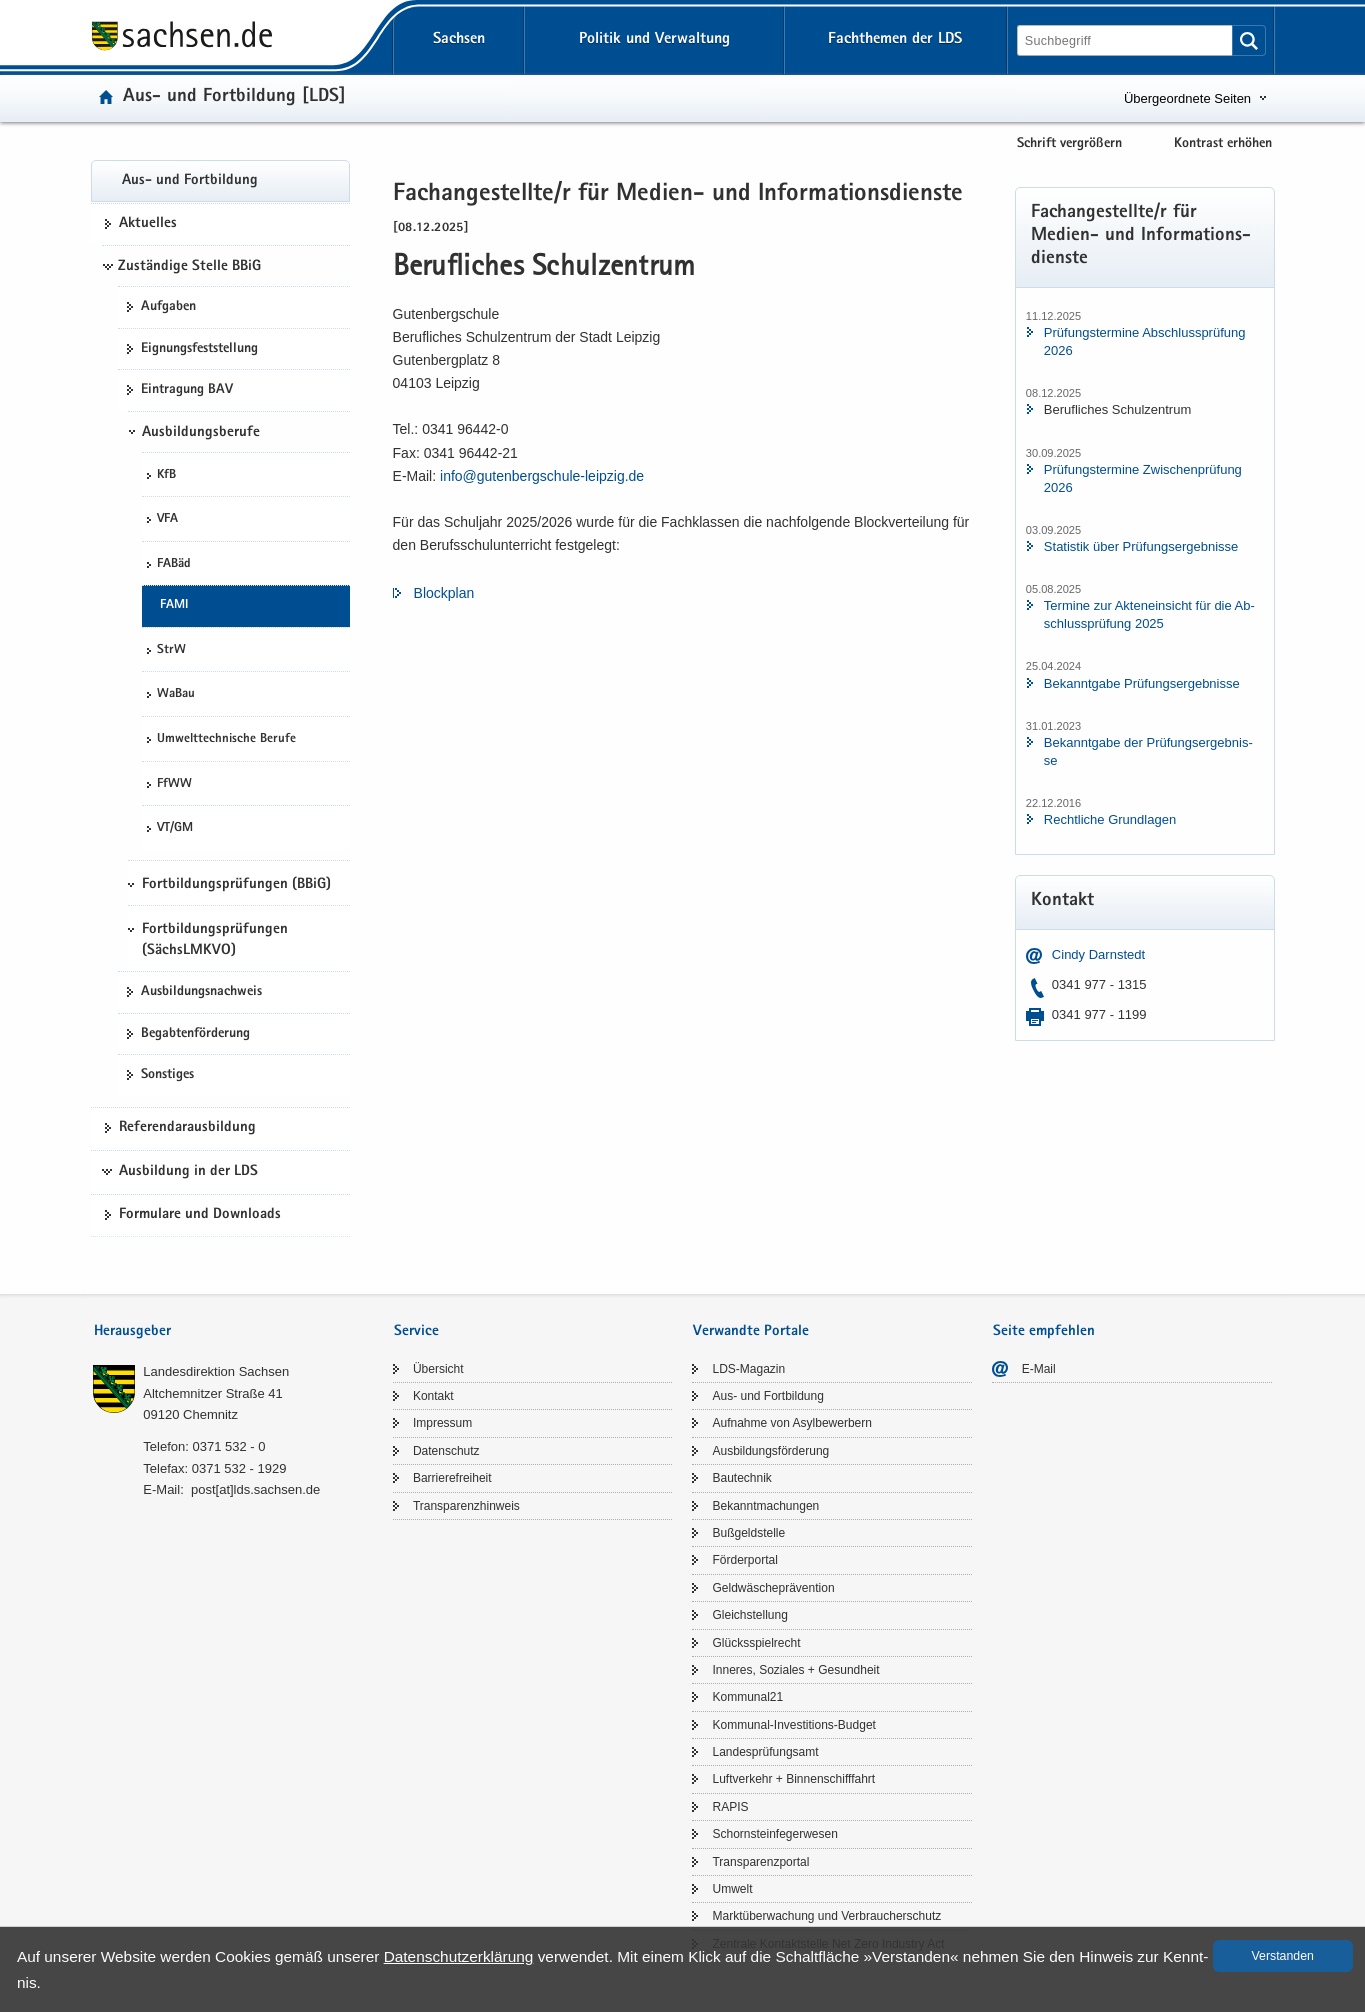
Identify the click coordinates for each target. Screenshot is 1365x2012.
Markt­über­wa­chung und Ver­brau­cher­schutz (826, 1916)
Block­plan (444, 593)
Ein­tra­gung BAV (187, 390)
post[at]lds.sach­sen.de (255, 1489)
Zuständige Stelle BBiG (189, 267)
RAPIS (730, 1807)
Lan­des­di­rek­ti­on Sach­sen (216, 1371)
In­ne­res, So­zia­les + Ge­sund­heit (795, 1670)
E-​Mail (1039, 1369)
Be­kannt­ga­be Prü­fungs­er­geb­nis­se (1142, 683)
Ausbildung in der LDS (188, 1172)
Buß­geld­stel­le (748, 1533)
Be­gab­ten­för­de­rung (195, 1034)
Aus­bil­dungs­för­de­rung (770, 1451)
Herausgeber (132, 1331)
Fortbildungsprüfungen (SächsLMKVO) (215, 940)
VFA (167, 519)
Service (416, 1331)
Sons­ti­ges (167, 1075)
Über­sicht (438, 1369)
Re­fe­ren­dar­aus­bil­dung (187, 1128)
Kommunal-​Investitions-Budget (793, 1725)
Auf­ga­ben (168, 307)
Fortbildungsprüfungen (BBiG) (236, 885)
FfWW (174, 784)
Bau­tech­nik (741, 1478)
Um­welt (732, 1889)
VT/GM (175, 828)
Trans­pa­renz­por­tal (760, 1862)
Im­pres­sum (442, 1423)
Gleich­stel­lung (749, 1615)
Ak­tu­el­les (148, 224)
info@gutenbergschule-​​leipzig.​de (542, 476)
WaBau (176, 694)
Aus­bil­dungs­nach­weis (201, 992)
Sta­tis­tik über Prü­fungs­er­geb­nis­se (1141, 546)
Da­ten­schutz (446, 1451)
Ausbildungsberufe (201, 433)
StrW (171, 650)
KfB (166, 475)
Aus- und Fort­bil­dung (190, 181)
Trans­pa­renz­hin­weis (466, 1506)
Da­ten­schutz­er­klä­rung (459, 1956)
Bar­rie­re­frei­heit (452, 1478)
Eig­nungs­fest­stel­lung (199, 349)
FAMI (174, 605)
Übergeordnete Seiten (1187, 98)
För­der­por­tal (744, 1560)
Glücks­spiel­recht (756, 1643)
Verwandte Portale (751, 1331)
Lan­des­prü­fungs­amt (765, 1752)
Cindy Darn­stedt (1098, 954)
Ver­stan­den (1283, 1956)
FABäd (174, 564)
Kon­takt (433, 1396)
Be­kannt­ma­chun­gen (765, 1506)
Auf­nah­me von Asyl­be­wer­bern (791, 1423)
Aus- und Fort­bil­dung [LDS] (234, 97)
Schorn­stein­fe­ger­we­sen (774, 1834)
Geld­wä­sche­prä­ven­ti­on (773, 1588)
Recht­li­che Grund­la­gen (1110, 819)
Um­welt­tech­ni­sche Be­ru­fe (226, 739)
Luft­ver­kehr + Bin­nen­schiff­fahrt (793, 1779)
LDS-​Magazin (748, 1369)
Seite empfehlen (1044, 1331)
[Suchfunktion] (1126, 40)
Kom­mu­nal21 (747, 1697)
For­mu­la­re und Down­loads (200, 1215)
